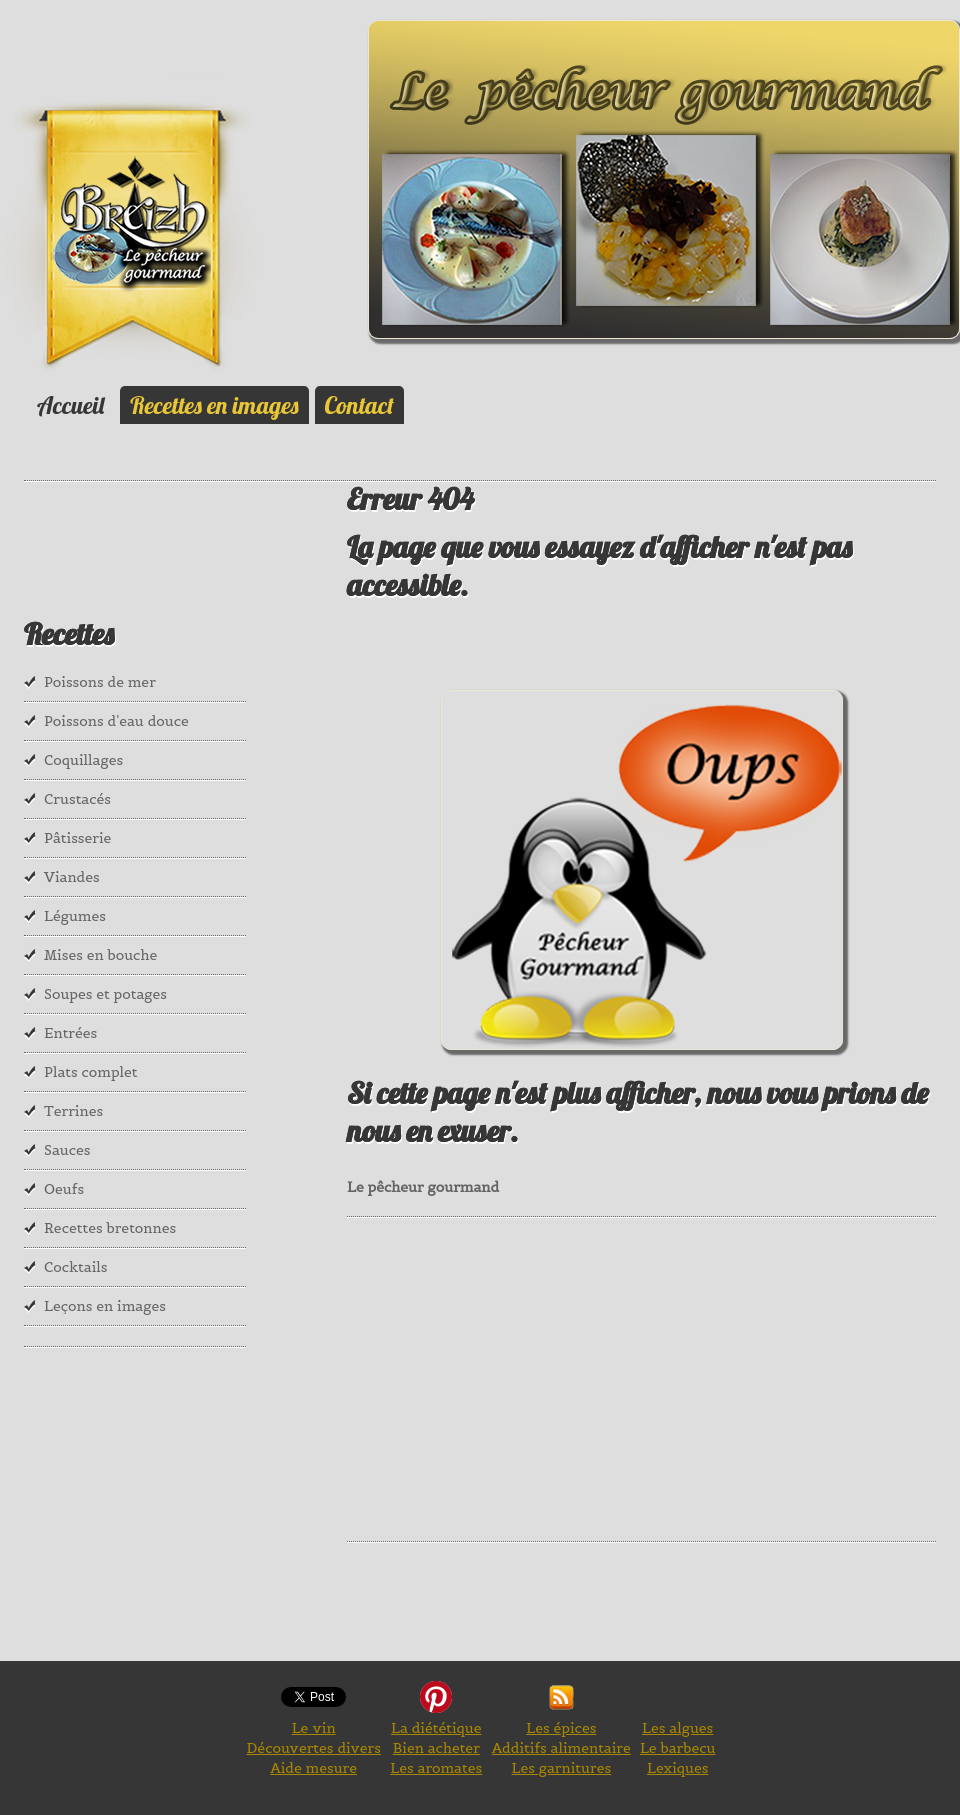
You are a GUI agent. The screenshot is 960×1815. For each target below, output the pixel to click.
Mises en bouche (100, 955)
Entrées (70, 1033)
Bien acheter (436, 1748)
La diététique (436, 1728)
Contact (359, 405)
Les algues (677, 1728)
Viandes (72, 877)
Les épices (561, 1728)
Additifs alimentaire (561, 1748)
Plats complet (91, 1072)
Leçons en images (105, 1306)
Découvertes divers (313, 1748)
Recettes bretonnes (110, 1228)
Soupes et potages (105, 994)
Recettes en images (214, 405)
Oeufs (64, 1189)
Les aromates (436, 1768)
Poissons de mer (100, 682)
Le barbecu (678, 1748)
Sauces (67, 1150)
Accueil (70, 405)
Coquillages (83, 760)
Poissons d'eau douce (116, 721)
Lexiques (677, 1768)
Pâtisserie (77, 838)
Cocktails (76, 1267)
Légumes (75, 916)
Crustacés (77, 799)
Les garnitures (562, 1768)
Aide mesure (313, 1768)
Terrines (73, 1111)
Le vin (314, 1728)
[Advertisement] (653, 1377)
